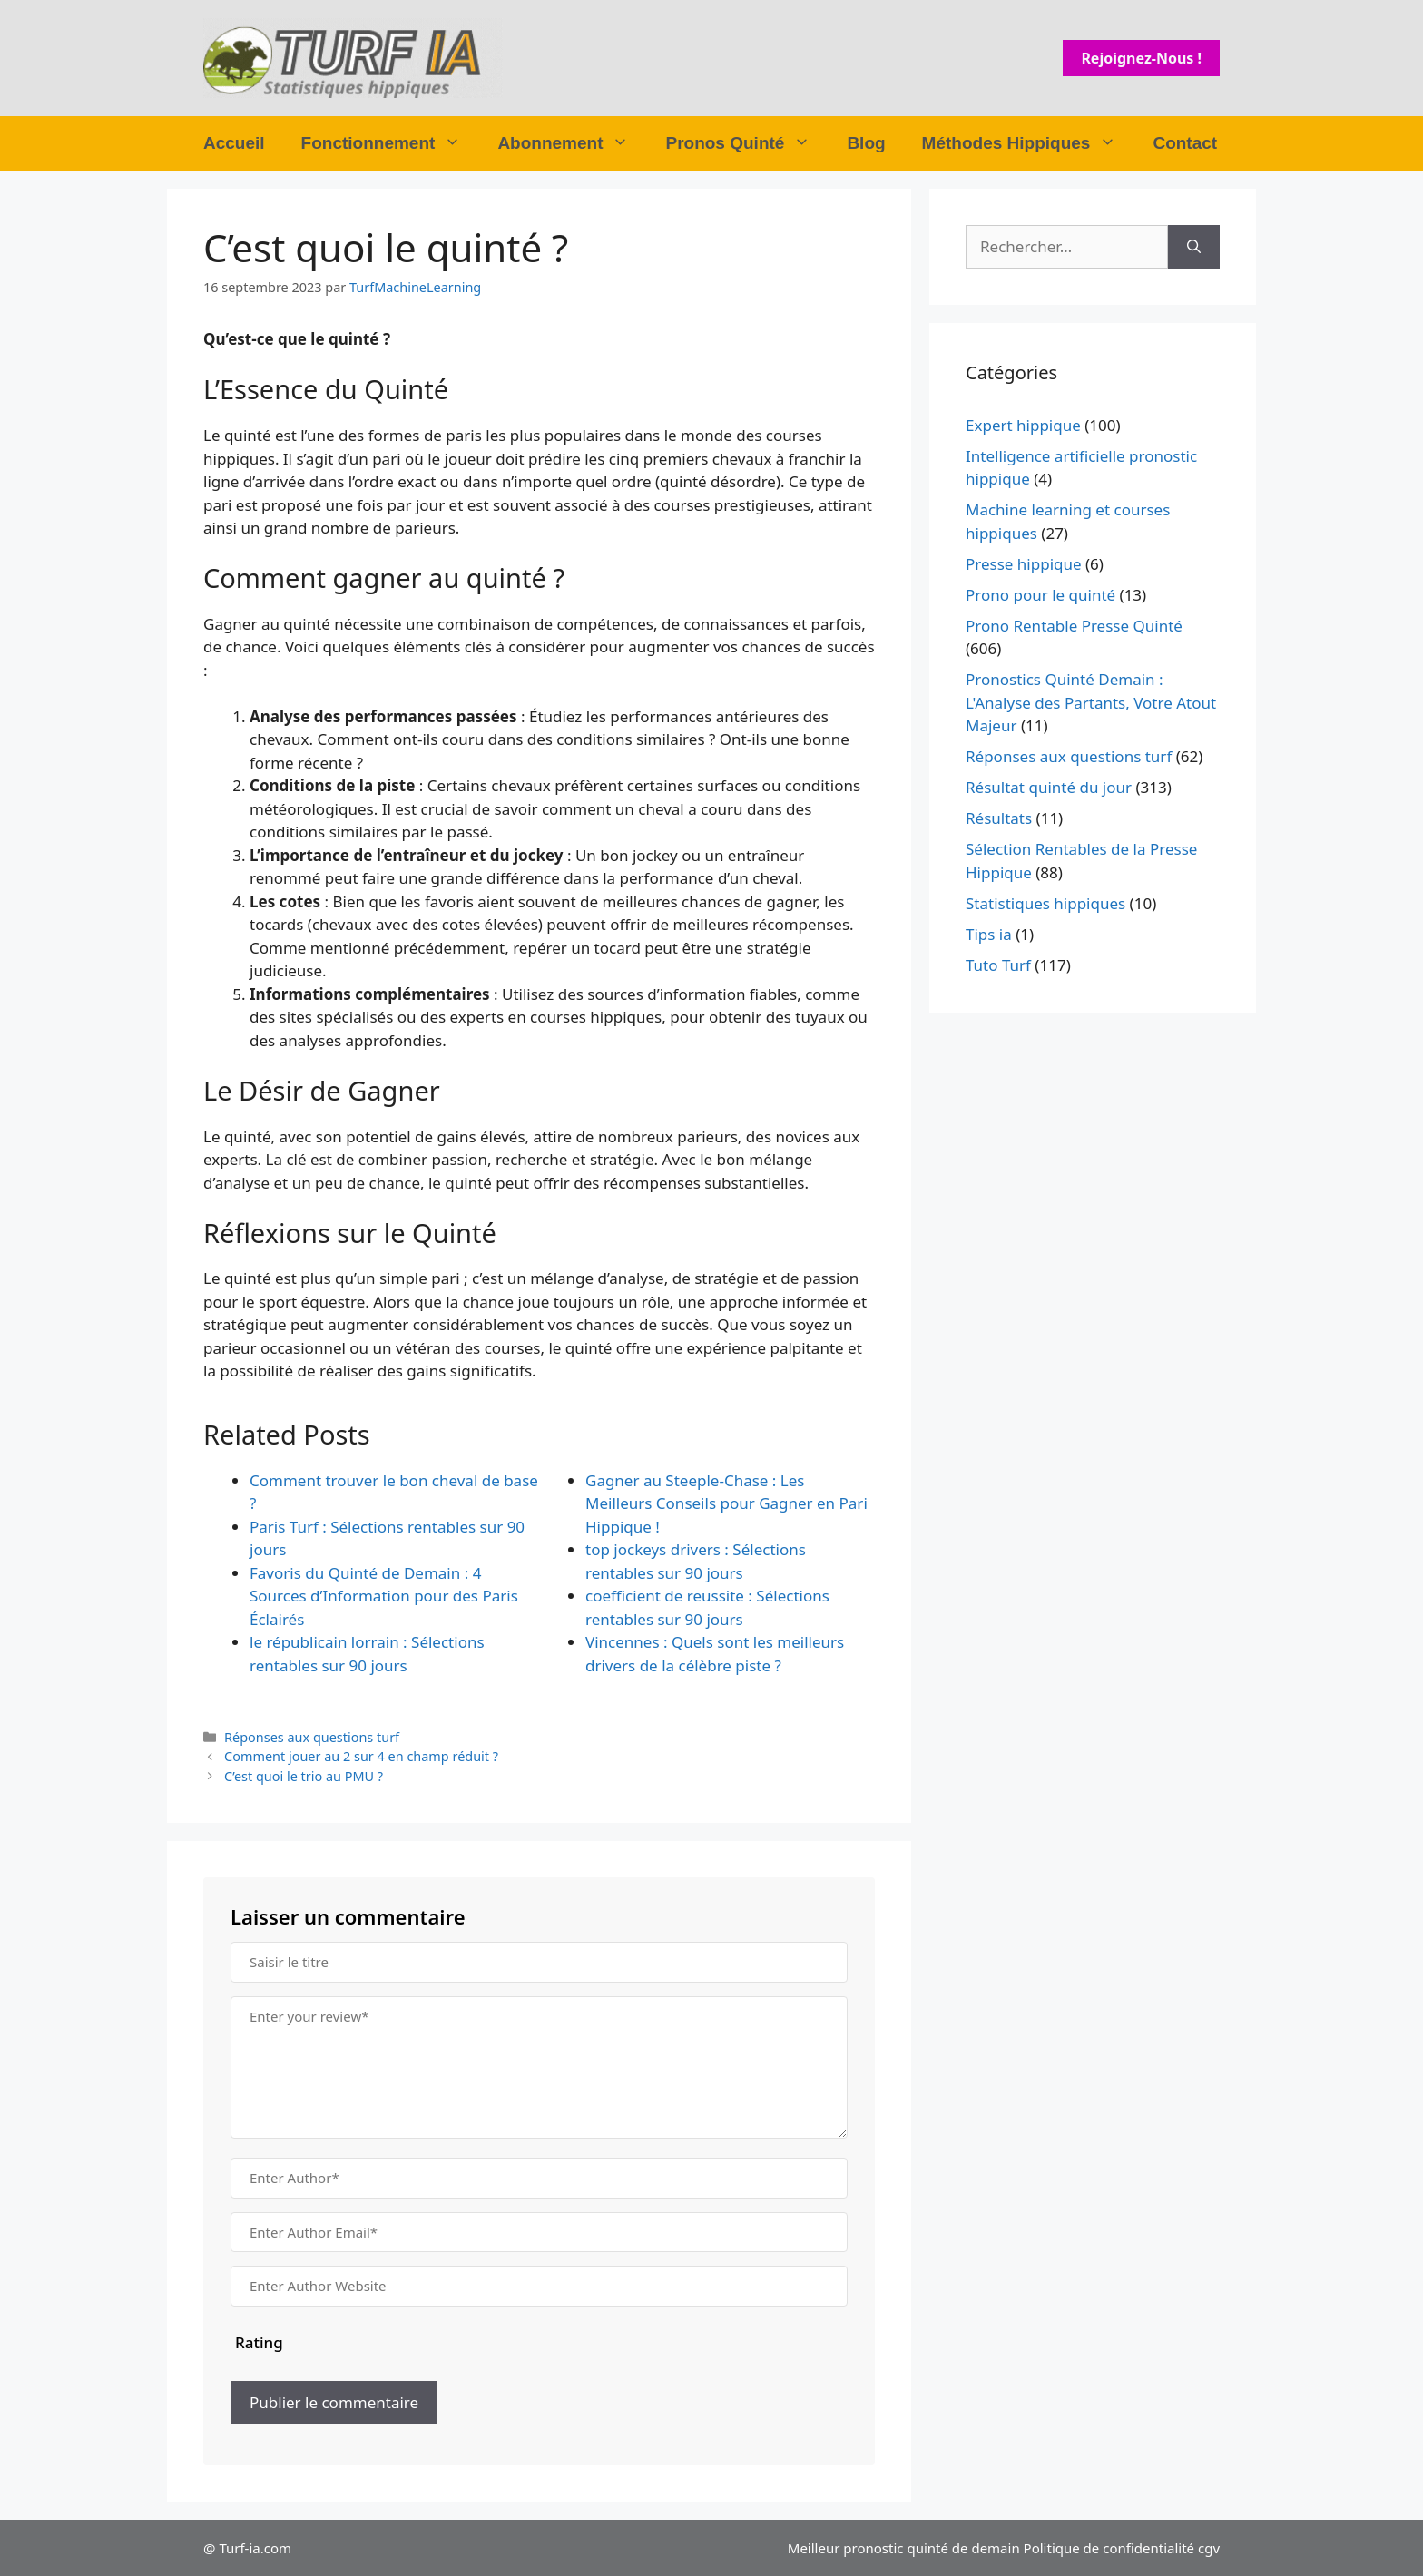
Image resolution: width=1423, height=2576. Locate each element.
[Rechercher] (1194, 247)
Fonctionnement (390, 143)
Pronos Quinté (747, 143)
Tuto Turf (998, 965)
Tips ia (989, 934)
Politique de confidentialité (1109, 2548)
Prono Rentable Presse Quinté (1074, 625)
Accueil (234, 142)
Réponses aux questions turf (311, 1737)
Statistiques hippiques (1045, 903)
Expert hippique (1023, 425)
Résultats (999, 818)
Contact (1185, 142)
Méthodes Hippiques (1028, 143)
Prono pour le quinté (1040, 594)
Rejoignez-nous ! (1141, 58)
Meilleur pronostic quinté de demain (904, 2548)
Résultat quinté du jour (1049, 787)
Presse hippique (1024, 563)
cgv (1209, 2548)
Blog (866, 142)
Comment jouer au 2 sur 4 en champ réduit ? (361, 1756)
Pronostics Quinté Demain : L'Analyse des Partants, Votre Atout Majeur (1091, 702)
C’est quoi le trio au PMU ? (303, 1776)
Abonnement (572, 143)
